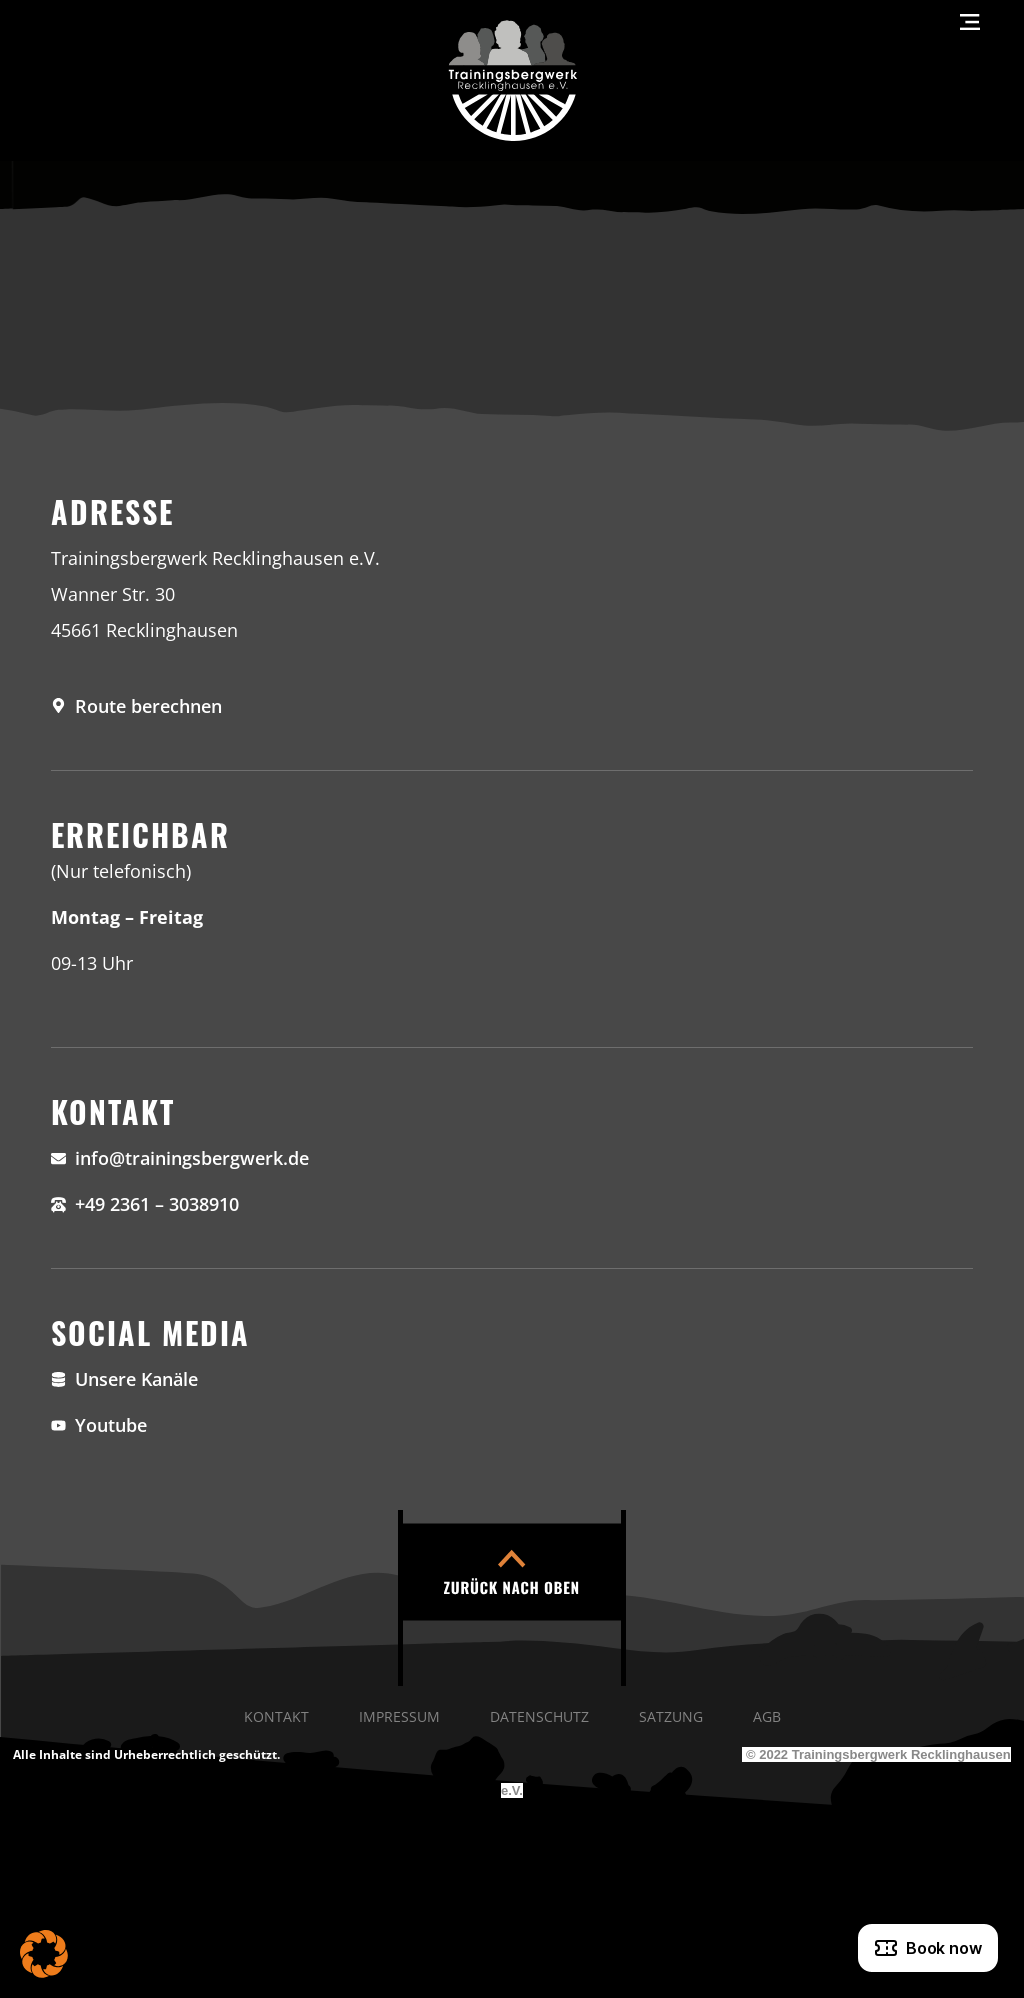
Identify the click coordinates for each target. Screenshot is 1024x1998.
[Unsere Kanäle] (512, 1379)
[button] (44, 1954)
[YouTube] (512, 1425)
